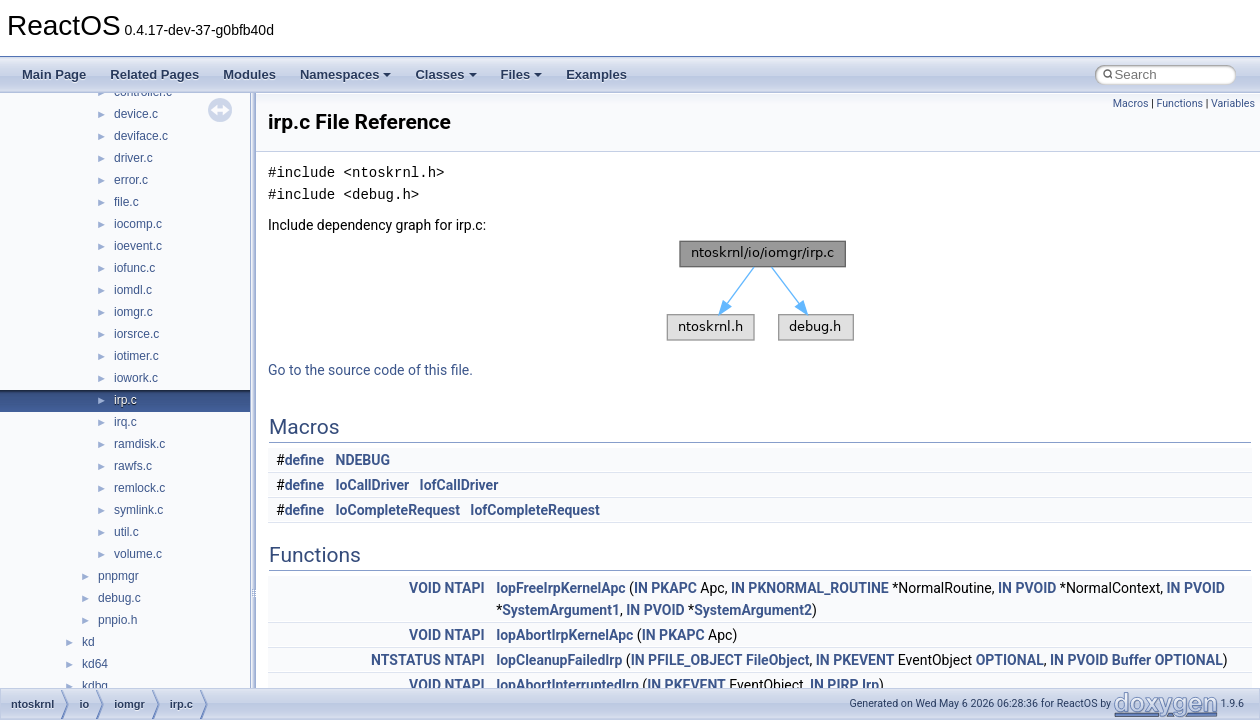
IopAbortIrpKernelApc (564, 635)
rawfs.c (133, 466)
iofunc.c (134, 268)
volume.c (138, 554)
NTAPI (464, 588)
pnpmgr (118, 576)
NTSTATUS (406, 660)
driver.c (133, 158)
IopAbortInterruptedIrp (567, 685)
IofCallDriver (459, 485)
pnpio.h (117, 620)
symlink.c (138, 510)
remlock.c (139, 488)
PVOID (1035, 588)
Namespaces (346, 74)
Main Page (54, 74)
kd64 (95, 664)
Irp (870, 685)
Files (522, 74)
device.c (136, 114)
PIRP (842, 685)
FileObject (777, 660)
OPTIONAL (1010, 660)
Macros (1131, 103)
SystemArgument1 (561, 610)
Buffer (1131, 660)
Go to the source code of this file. (370, 370)
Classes (445, 74)
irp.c (125, 400)
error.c (131, 180)
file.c (126, 202)
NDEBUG (363, 460)
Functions (1179, 103)
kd (88, 642)
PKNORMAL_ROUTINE (818, 588)
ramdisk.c (139, 444)
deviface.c (141, 136)
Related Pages (154, 74)
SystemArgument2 (753, 610)
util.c (126, 532)
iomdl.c (133, 290)
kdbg (95, 686)
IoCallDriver (373, 485)
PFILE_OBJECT (695, 660)
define (304, 460)
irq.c (125, 422)
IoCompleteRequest (398, 510)
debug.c (119, 598)
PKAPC (674, 588)
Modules (249, 74)
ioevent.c (138, 246)
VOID (425, 588)
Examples (596, 74)
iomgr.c (133, 312)
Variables (1233, 103)
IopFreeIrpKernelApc (560, 588)
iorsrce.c (136, 334)
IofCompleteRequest (534, 510)
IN (641, 588)
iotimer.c (136, 356)
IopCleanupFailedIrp (559, 660)
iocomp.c (138, 224)
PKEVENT (863, 660)
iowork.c (136, 378)
